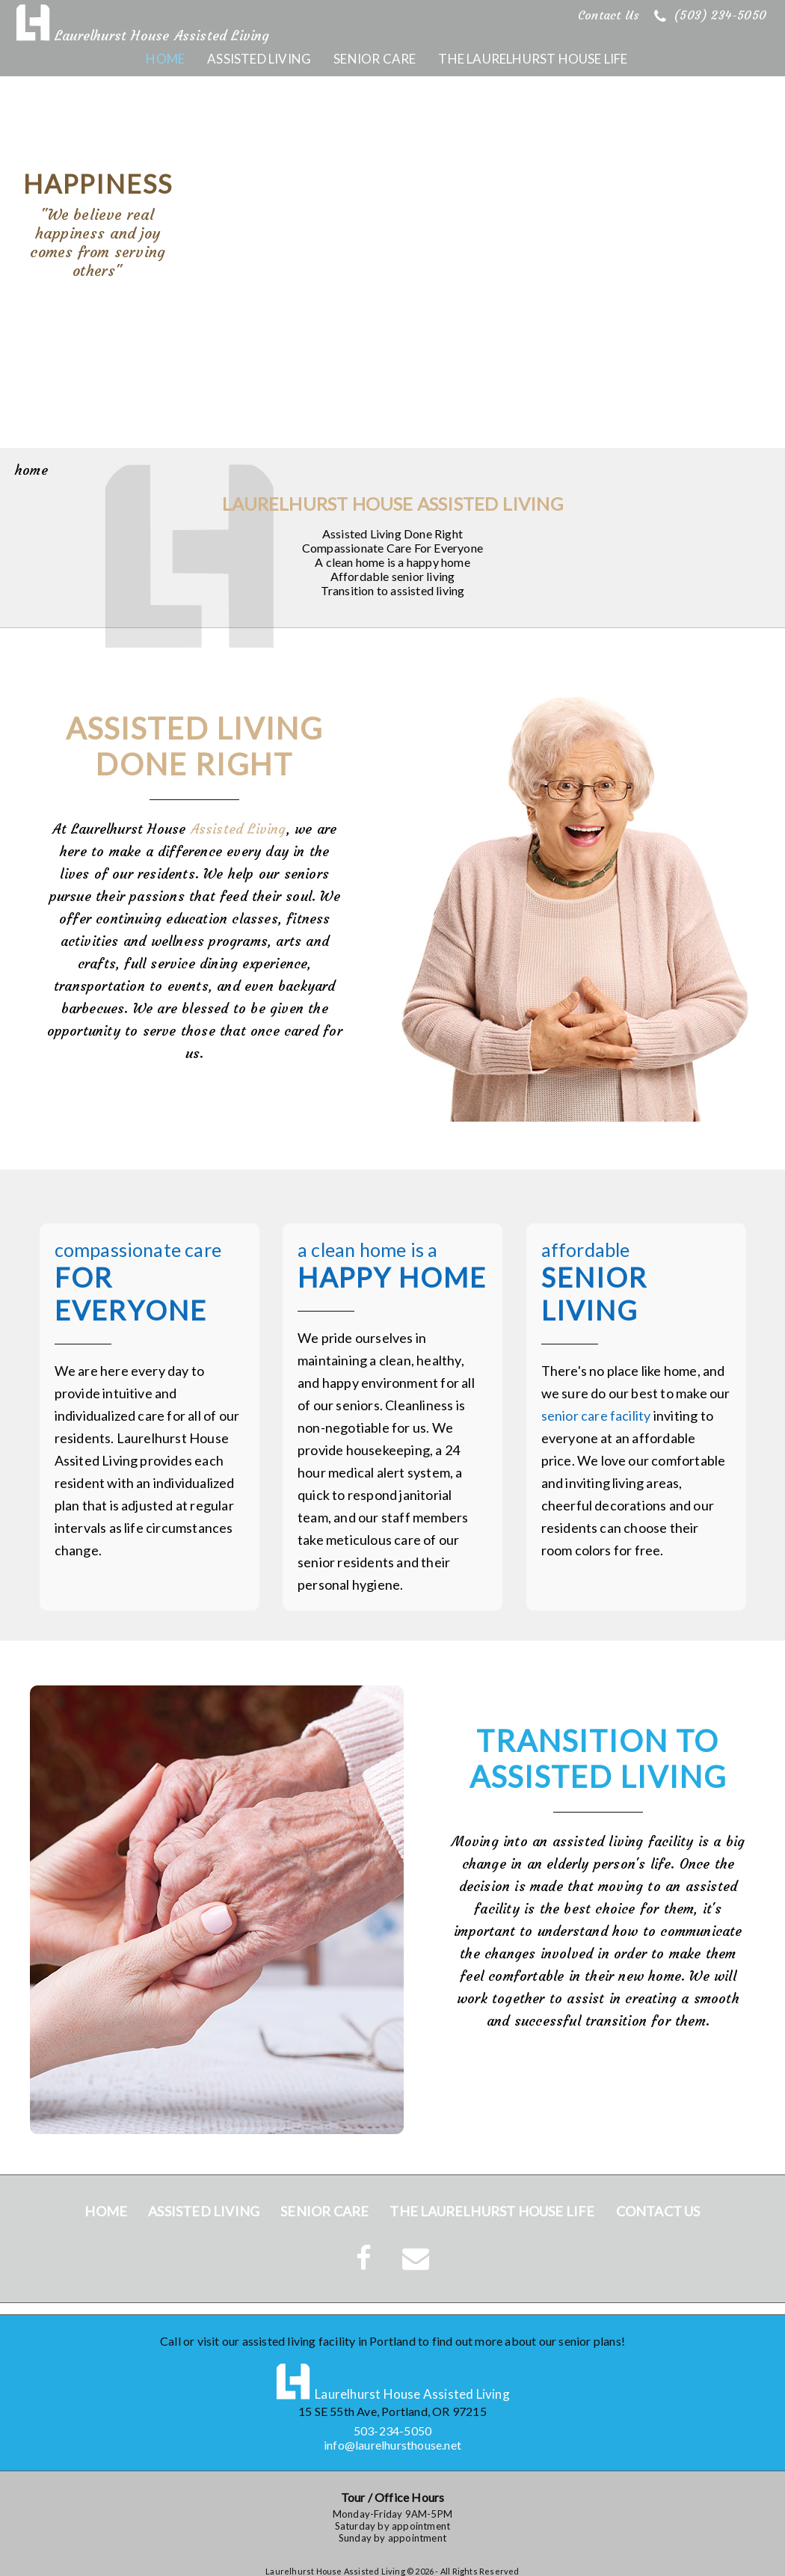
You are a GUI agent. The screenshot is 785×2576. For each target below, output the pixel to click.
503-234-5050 (392, 2430)
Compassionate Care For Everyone (392, 548)
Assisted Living (259, 59)
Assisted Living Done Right (392, 533)
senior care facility (596, 1427)
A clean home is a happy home (392, 562)
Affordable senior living (392, 576)
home (31, 470)
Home (165, 59)
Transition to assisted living (393, 590)
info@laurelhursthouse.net (392, 2445)
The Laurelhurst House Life (532, 59)
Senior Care (374, 59)
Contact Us (608, 14)
